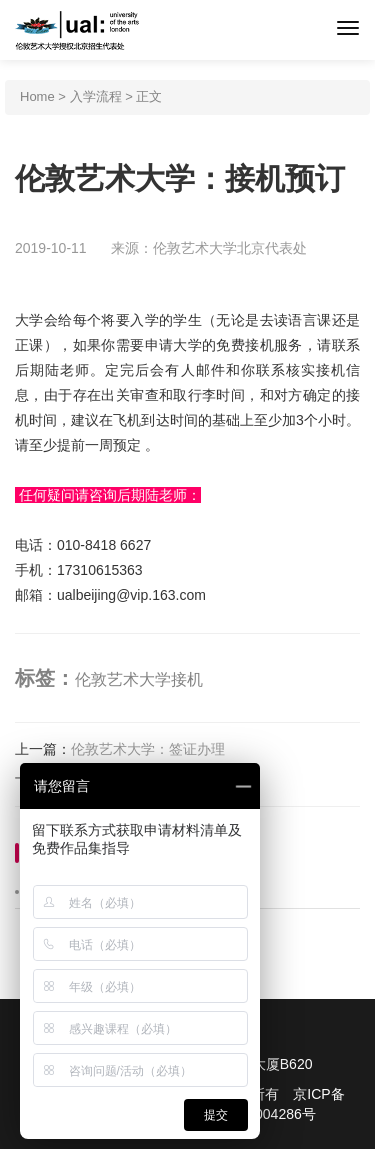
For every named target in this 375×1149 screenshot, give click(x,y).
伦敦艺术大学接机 (139, 679)
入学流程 (96, 96)
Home (37, 96)
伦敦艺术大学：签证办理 (148, 749)
